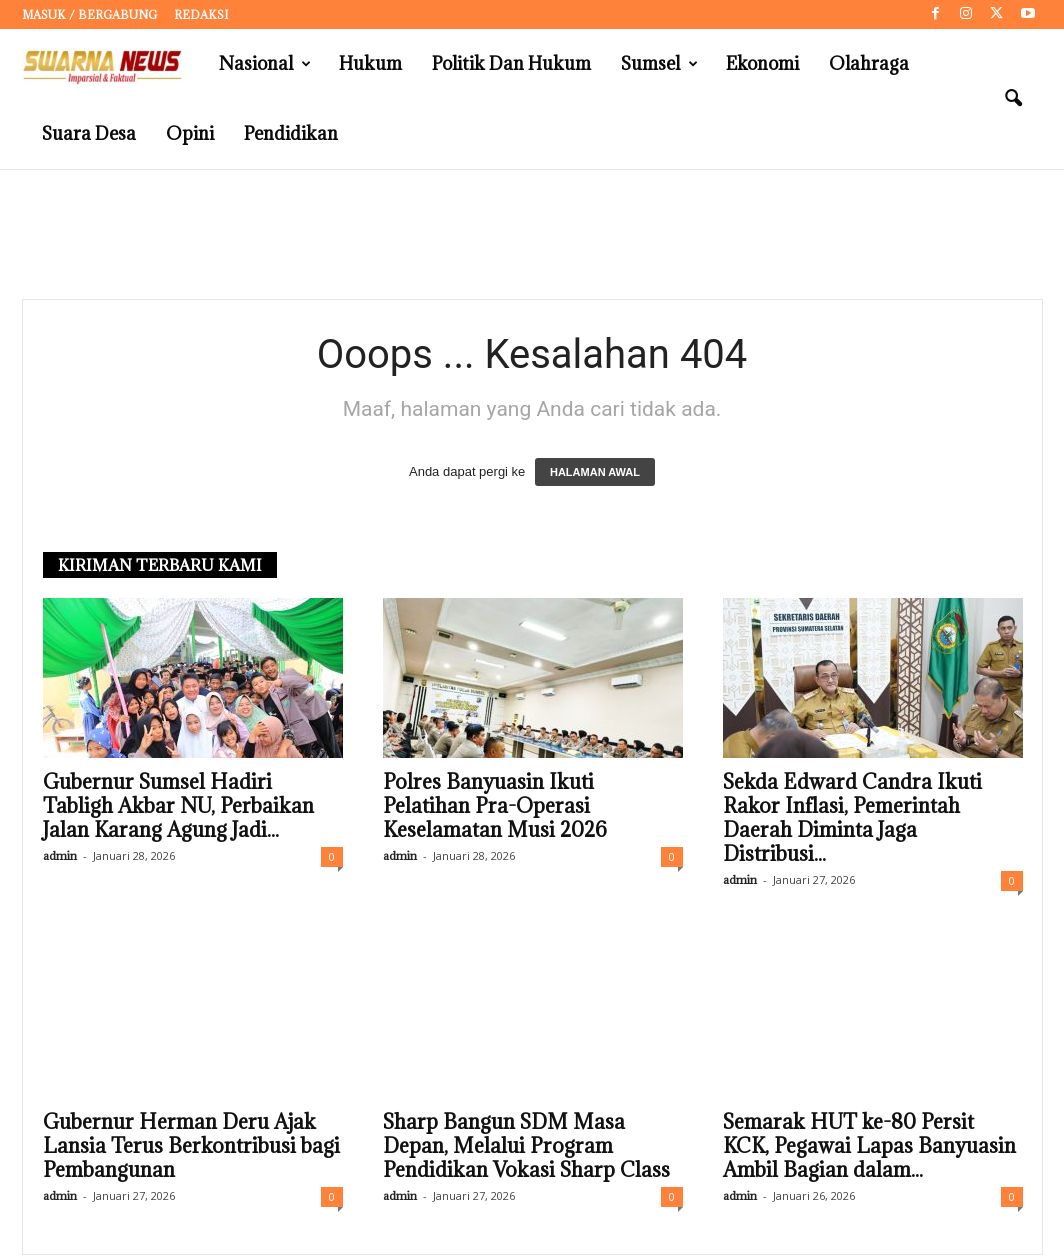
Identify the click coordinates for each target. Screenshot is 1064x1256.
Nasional (265, 64)
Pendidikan (291, 133)
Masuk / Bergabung (89, 14)
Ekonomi (762, 63)
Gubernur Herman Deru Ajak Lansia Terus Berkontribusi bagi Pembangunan (191, 1147)
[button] (1013, 99)
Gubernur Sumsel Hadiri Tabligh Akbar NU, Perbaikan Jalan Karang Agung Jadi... (178, 807)
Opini (190, 133)
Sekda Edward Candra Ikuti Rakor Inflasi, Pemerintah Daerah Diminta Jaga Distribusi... (852, 819)
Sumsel (659, 64)
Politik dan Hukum (511, 63)
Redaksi (201, 14)
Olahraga (869, 63)
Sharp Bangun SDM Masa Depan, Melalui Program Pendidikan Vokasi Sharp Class (526, 1147)
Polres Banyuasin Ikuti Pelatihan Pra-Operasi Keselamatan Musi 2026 (495, 807)
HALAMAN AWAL (595, 473)
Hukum (370, 63)
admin (60, 856)
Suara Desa (89, 133)
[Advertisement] (532, 235)
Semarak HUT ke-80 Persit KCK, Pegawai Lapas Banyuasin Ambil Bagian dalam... (869, 1147)
